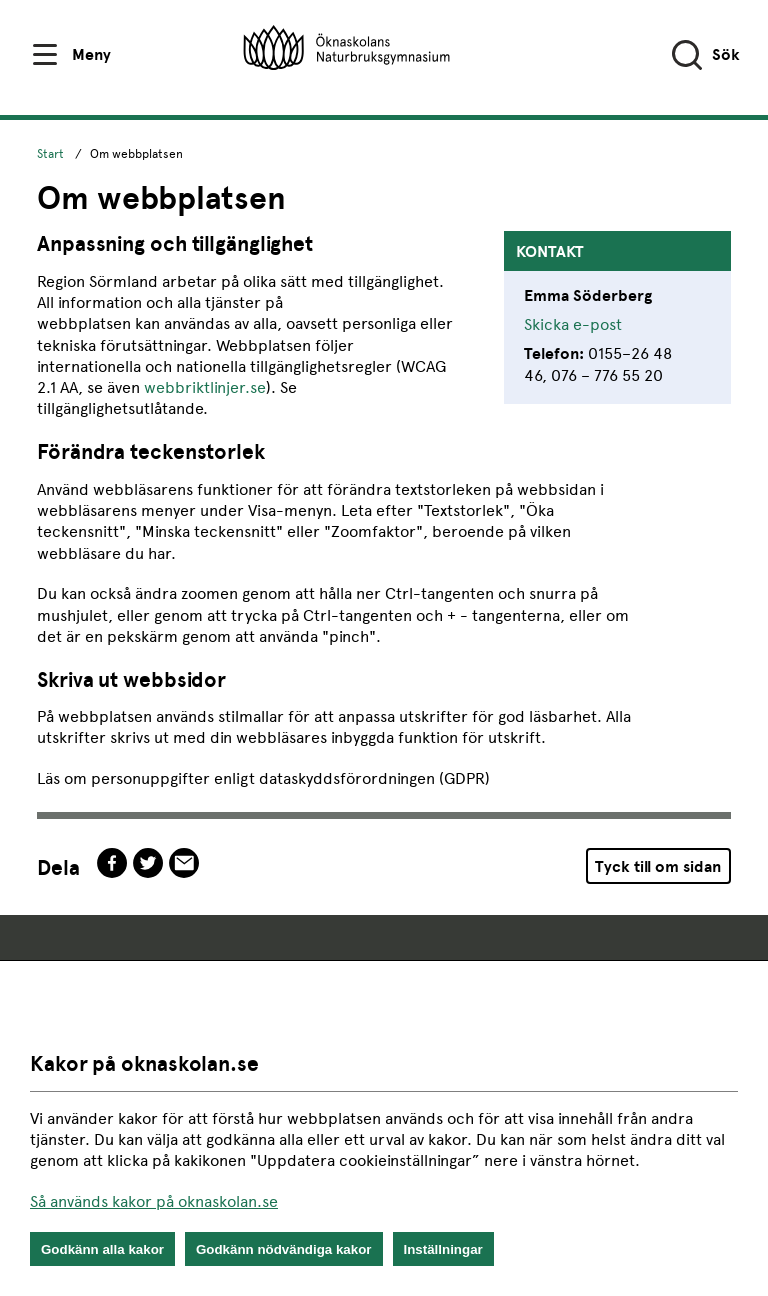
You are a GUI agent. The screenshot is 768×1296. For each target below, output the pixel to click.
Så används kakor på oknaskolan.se (154, 1201)
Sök (726, 54)
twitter (148, 863)
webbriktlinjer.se (205, 387)
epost (184, 863)
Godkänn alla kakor (102, 1249)
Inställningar (443, 1249)
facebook (112, 863)
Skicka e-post (573, 324)
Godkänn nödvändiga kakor (284, 1249)
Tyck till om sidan (658, 866)
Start (50, 154)
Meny (91, 54)
